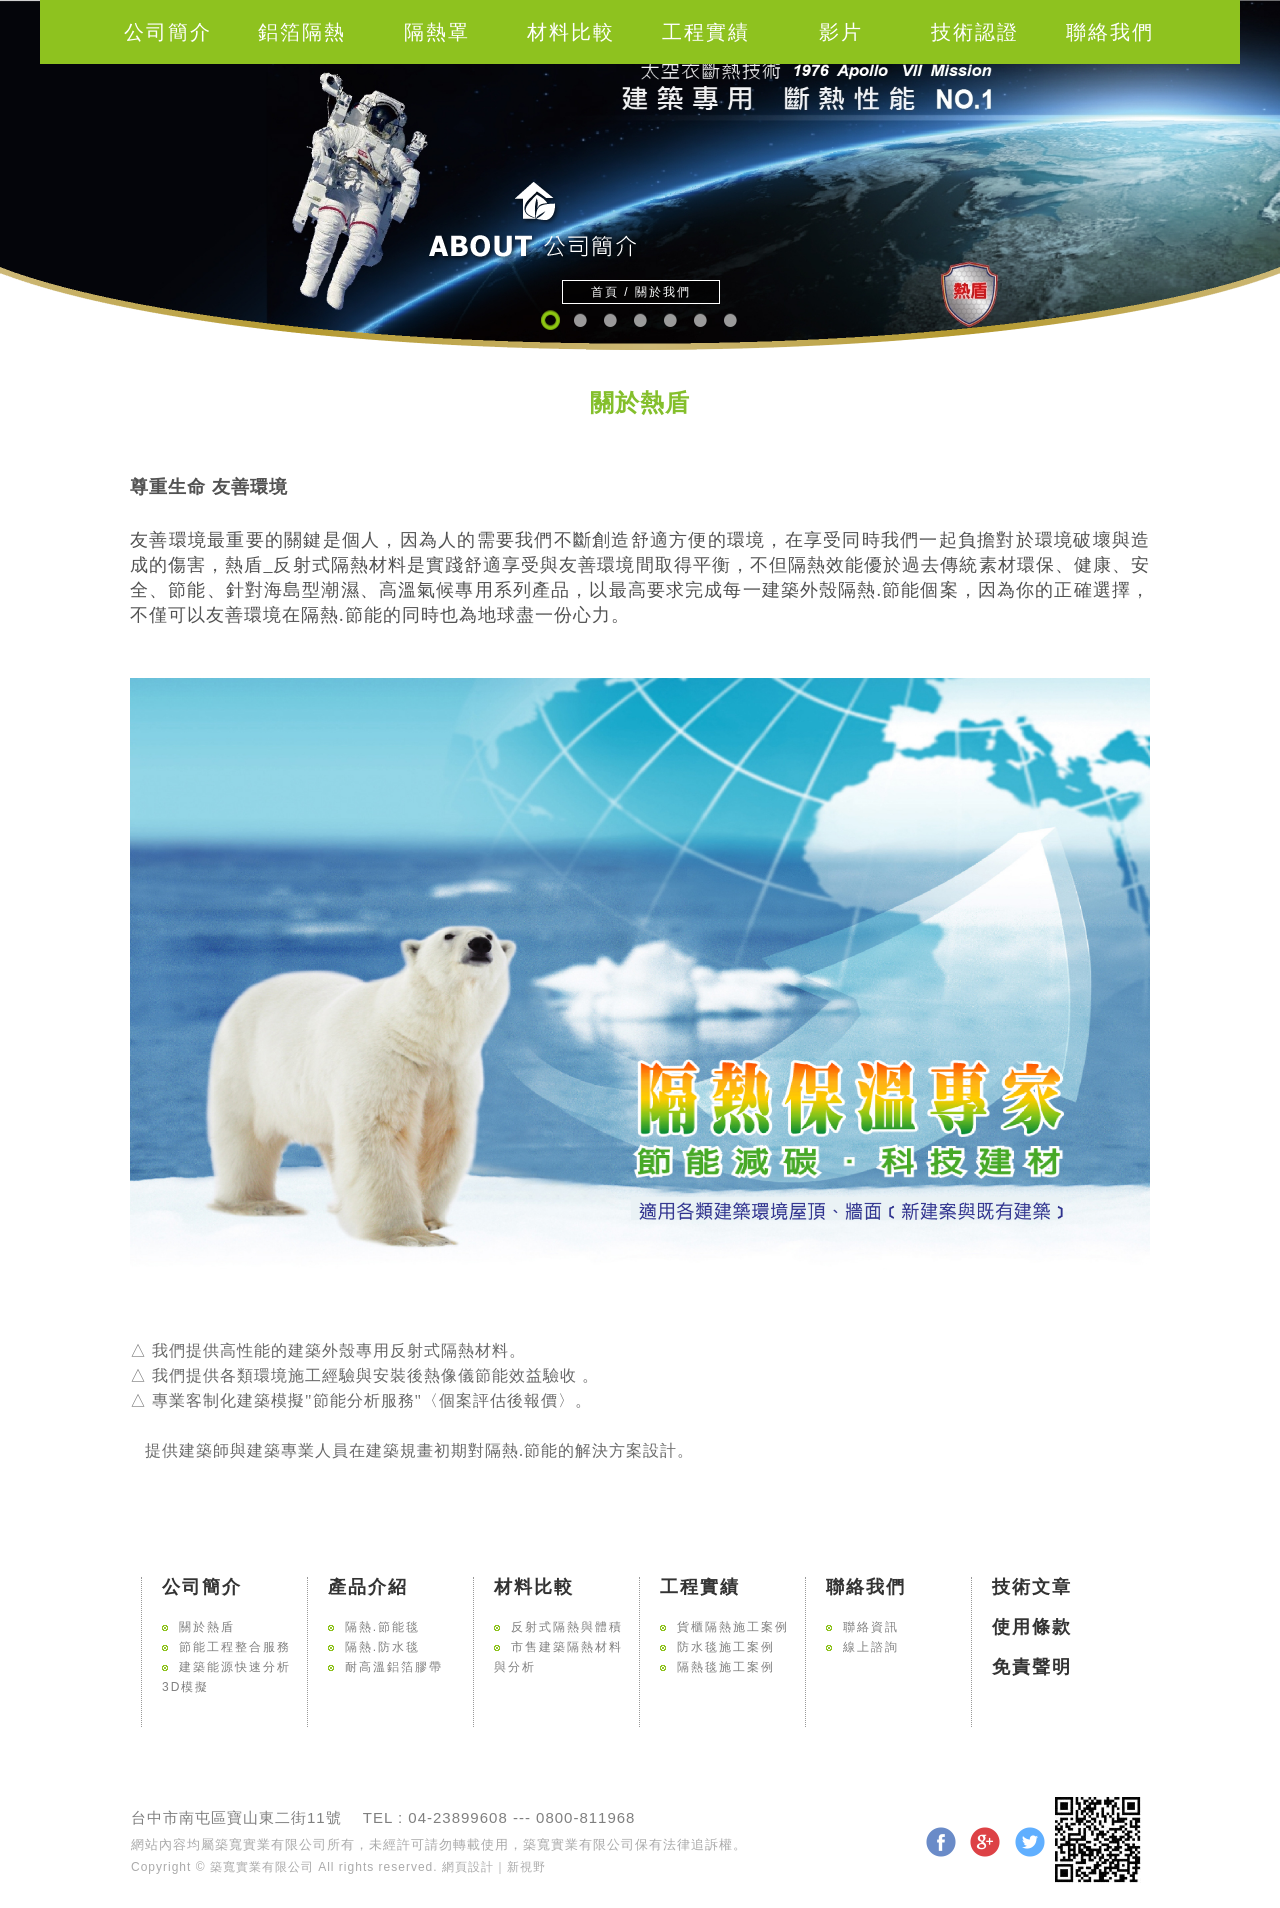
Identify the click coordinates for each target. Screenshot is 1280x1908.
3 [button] (609, 320)
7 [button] (729, 320)
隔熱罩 (437, 32)
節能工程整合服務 (235, 1647)
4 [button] (639, 320)
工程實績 (706, 32)
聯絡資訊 (871, 1627)
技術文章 (1032, 1587)
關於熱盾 (207, 1627)
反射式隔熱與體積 (567, 1627)
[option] (640, 175)
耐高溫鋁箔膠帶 (394, 1667)
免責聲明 (1032, 1667)
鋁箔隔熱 (302, 32)
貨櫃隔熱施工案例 (733, 1627)
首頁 (605, 292)
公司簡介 (168, 32)
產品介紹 (368, 1587)
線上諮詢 (871, 1647)
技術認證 (975, 32)
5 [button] (669, 320)
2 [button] (579, 320)
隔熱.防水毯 (382, 1647)
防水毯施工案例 (726, 1647)
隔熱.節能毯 (382, 1627)
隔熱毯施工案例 (726, 1667)
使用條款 (1032, 1627)
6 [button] (699, 320)
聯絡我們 (1110, 32)
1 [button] (549, 320)
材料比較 (571, 32)
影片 (841, 32)
